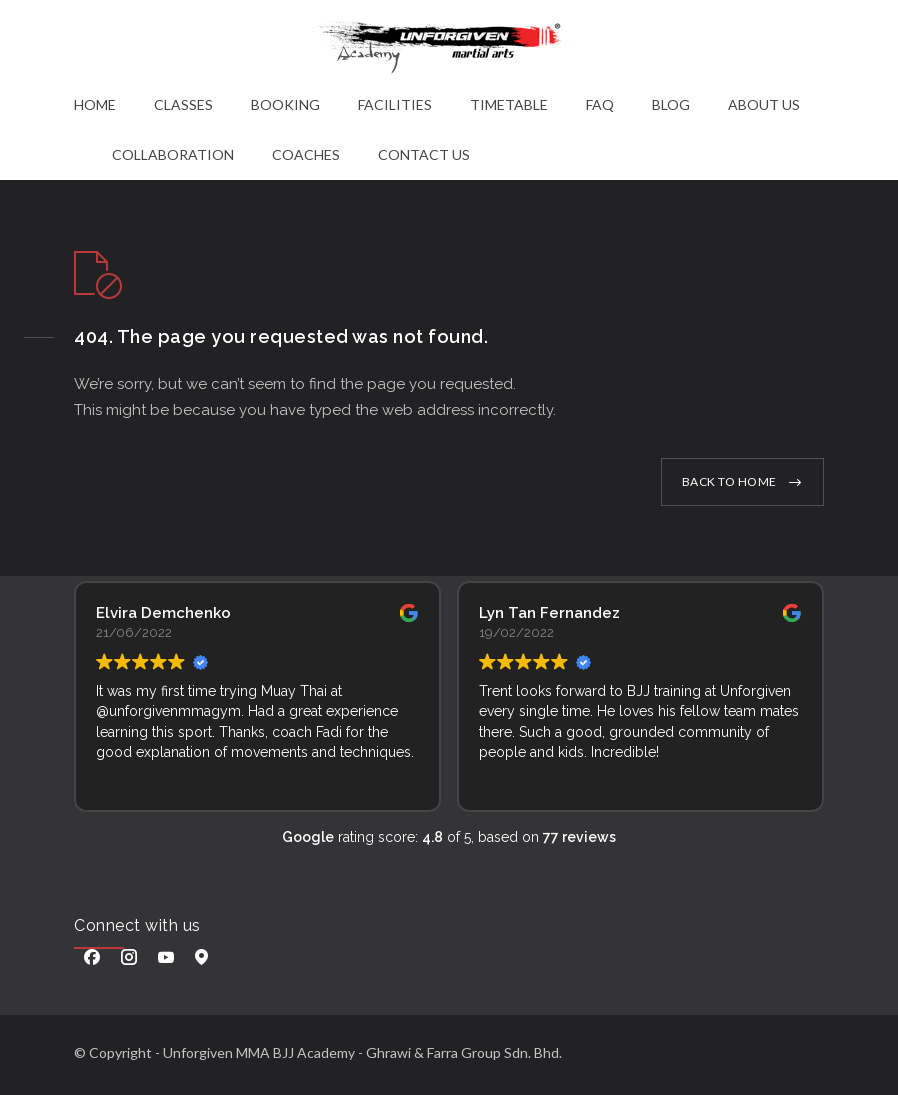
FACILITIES (395, 104)
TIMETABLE (509, 104)
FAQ (600, 104)
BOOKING (285, 104)
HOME (95, 104)
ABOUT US (764, 104)
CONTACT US (424, 154)
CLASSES (183, 104)
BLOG (671, 104)
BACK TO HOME (729, 481)
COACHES (306, 154)
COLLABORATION (173, 154)
